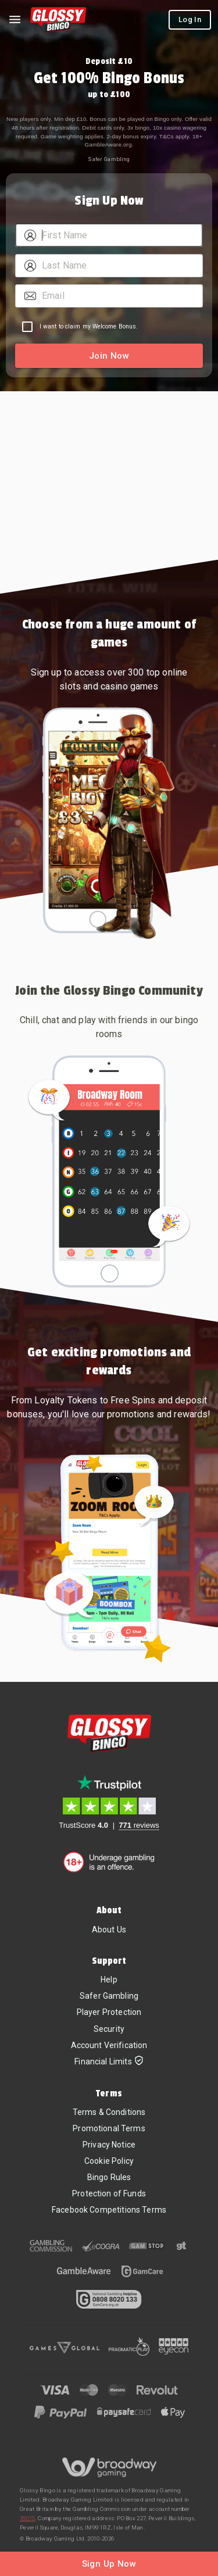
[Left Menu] (14, 20)
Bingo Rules (109, 2177)
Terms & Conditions (109, 2112)
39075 (27, 2518)
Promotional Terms (109, 2128)
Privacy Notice (109, 2144)
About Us (109, 1929)
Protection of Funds (109, 2193)
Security (109, 2029)
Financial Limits (108, 2062)
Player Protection (109, 2012)
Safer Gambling (109, 159)
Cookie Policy (109, 2161)
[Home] (58, 20)
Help (109, 1979)
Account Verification (109, 2045)
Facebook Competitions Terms (109, 2209)
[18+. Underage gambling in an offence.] (109, 1862)
